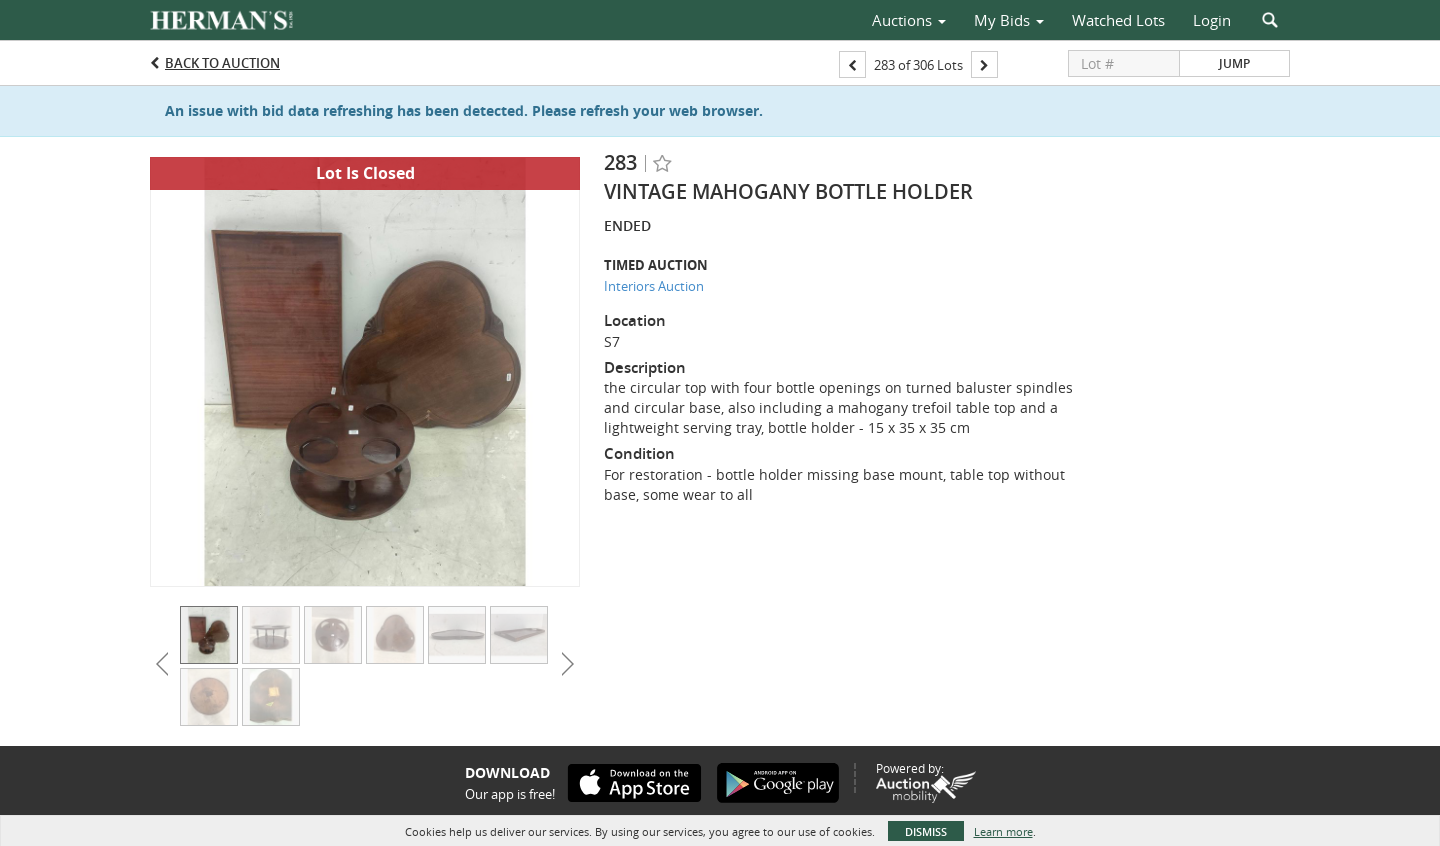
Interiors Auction (654, 286)
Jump (1234, 63)
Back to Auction (222, 63)
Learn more (1003, 831)
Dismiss (926, 831)
